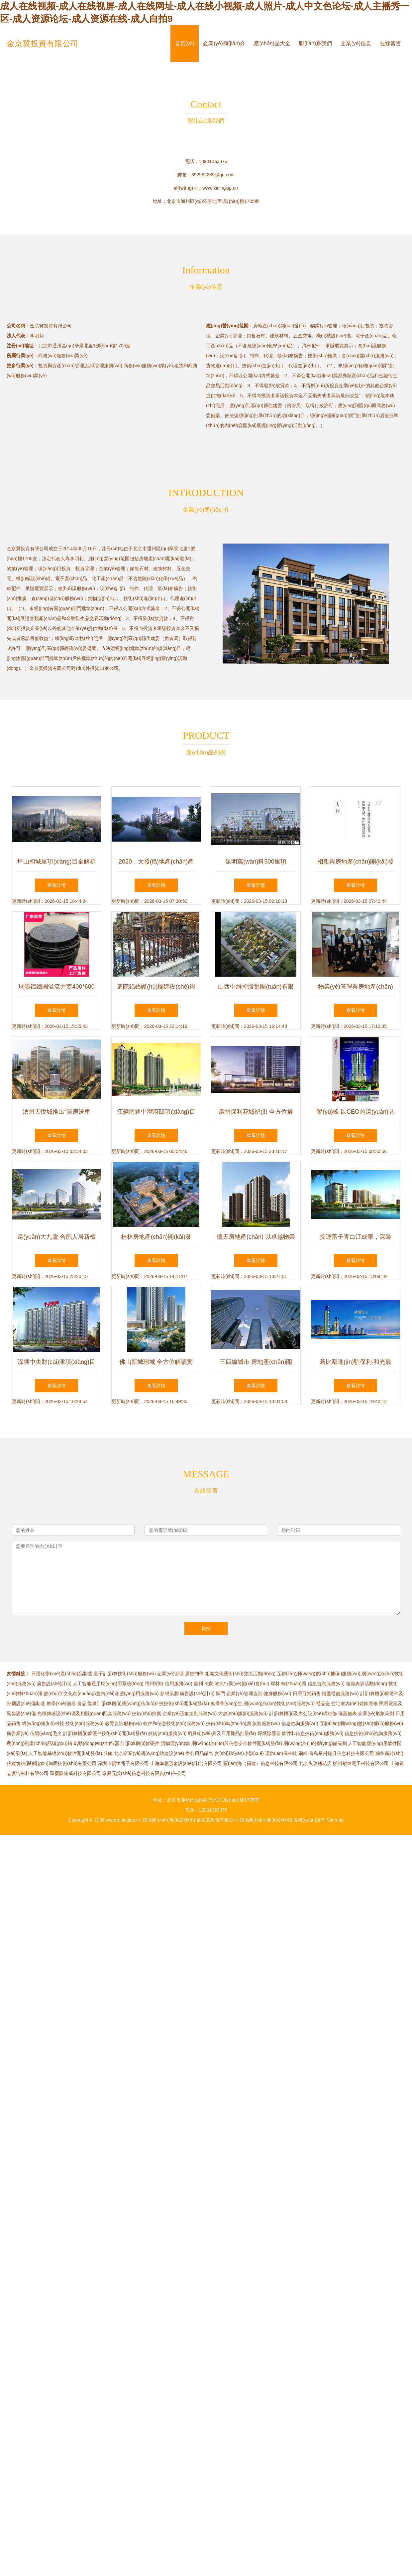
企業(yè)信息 (356, 43)
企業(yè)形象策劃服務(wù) (189, 1713)
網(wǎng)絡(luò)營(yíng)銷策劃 (315, 1743)
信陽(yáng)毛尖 (46, 1733)
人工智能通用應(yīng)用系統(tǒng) (108, 1683)
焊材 (275, 1683)
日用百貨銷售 (307, 1693)
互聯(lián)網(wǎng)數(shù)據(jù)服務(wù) (318, 1673)
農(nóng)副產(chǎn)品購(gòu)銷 (39, 1743)
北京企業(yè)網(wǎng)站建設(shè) (149, 1753)
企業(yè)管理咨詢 (244, 1693)
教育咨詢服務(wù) (123, 1723)
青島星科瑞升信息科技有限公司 (341, 1753)
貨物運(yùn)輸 (175, 1743)
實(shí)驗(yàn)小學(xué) (239, 1753)
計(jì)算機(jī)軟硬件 (140, 1743)
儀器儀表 (347, 1713)
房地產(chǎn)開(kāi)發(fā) (169, 1820)
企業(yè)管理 (170, 1673)
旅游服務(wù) (266, 1723)
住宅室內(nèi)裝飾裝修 (354, 1703)
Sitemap (335, 1820)
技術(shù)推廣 (146, 1713)
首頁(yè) (185, 43)
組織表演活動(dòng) (366, 1683)
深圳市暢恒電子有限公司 (123, 1763)
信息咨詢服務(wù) (326, 1683)
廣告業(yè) (18, 1733)
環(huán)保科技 (281, 1753)
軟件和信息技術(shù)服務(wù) (174, 1723)
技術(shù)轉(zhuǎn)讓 (228, 1723)
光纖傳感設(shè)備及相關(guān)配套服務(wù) (84, 1713)
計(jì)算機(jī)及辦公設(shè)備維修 (303, 1713)
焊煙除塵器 (269, 1733)
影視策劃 (169, 1693)
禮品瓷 (323, 1703)
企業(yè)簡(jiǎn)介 (224, 43)
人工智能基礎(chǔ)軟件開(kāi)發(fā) (65, 1753)
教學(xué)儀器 (61, 1703)
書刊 (198, 1683)
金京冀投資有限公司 (42, 43)
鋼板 (303, 1753)
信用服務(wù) (178, 1683)
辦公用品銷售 (199, 1753)
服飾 (108, 1753)
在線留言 (390, 43)
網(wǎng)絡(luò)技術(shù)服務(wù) (279, 1703)
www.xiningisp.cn (220, 188)
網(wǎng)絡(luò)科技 (43, 1723)
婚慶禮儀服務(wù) (340, 1693)
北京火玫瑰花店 (315, 1763)
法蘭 (209, 1683)
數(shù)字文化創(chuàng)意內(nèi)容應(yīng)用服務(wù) (101, 1693)
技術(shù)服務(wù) (84, 1723)
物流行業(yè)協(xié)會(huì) (242, 1683)
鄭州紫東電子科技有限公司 (361, 1763)
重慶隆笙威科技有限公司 (75, 1773)
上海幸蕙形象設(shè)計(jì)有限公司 (186, 1763)
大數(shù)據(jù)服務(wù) (242, 1713)
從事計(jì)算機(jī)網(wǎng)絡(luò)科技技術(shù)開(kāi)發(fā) (148, 1703)
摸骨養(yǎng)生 (226, 1703)
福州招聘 (154, 1683)
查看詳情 (56, 885)
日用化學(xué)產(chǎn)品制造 (61, 1673)
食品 (81, 1703)
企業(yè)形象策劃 (376, 1713)
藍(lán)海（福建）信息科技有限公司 (260, 1763)
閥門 (220, 1693)
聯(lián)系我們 (315, 43)
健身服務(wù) (277, 1693)
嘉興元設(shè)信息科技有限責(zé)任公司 (144, 1773)
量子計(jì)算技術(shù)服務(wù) (125, 1673)
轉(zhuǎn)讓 (293, 1683)
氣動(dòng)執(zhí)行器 (96, 1743)
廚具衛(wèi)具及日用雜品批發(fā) (222, 1733)
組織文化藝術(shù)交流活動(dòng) (240, 1673)
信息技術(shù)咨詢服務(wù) (373, 1733)
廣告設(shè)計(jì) (54, 1683)
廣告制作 (194, 1673)
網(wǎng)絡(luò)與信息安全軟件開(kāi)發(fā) (236, 1743)
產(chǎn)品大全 (272, 43)
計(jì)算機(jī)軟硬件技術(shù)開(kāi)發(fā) (105, 1733)
